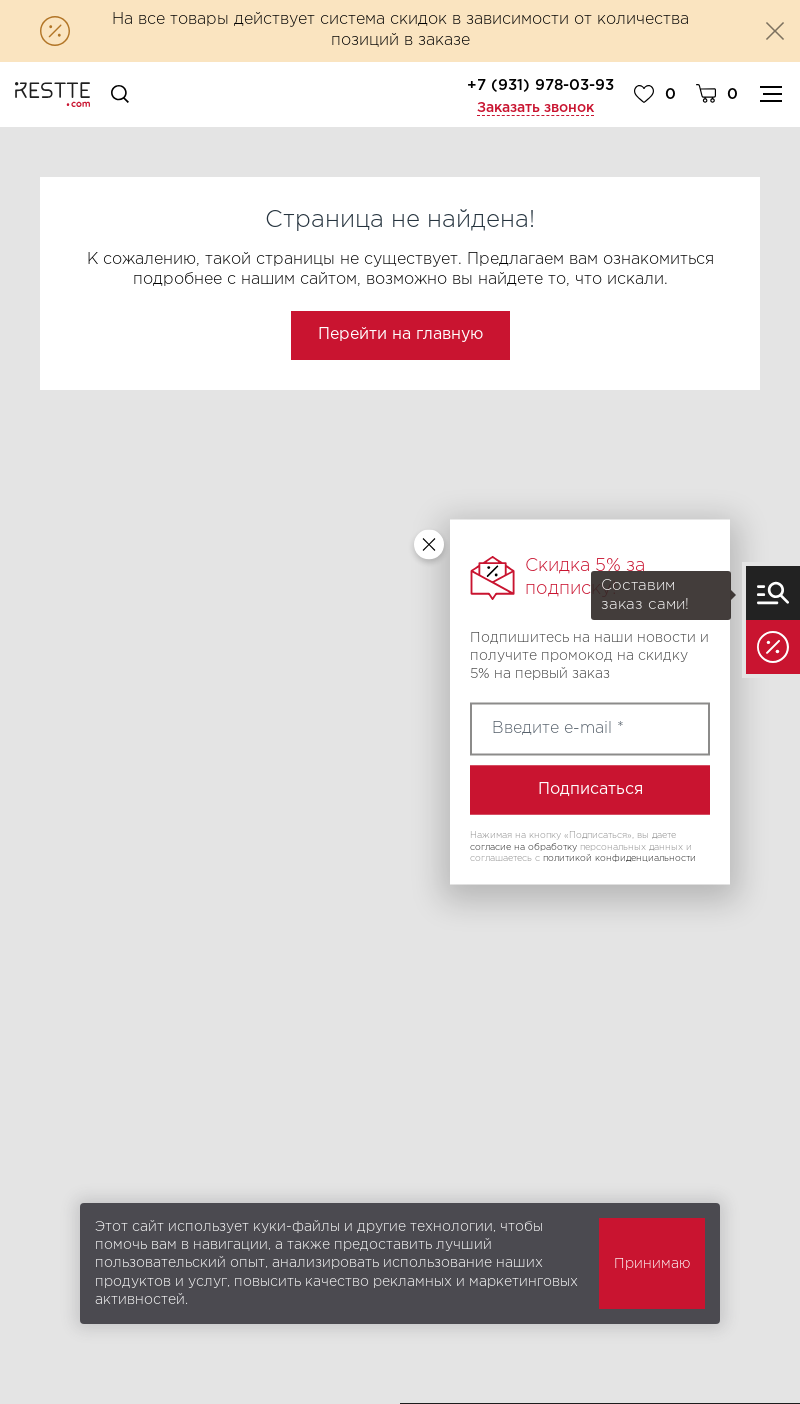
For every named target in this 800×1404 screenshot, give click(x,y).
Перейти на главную (400, 334)
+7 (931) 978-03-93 (540, 85)
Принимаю (652, 1264)
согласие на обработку (523, 846)
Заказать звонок (535, 108)
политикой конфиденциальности (619, 858)
